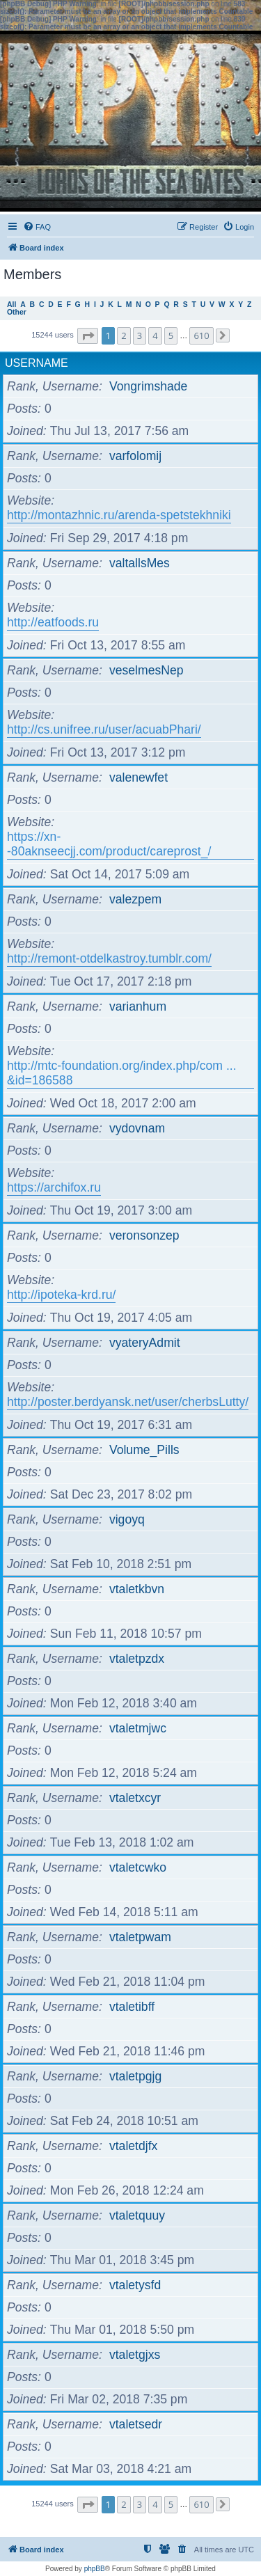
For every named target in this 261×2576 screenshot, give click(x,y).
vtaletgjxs (134, 2355)
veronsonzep (144, 1235)
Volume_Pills (144, 1450)
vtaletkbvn (136, 1589)
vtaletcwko (137, 1867)
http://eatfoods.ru (53, 622)
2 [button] (123, 335)
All (11, 304)
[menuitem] (37, 227)
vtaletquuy (137, 2215)
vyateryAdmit (144, 1343)
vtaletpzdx (136, 1659)
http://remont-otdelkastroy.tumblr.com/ (109, 958)
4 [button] (154, 335)
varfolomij (135, 456)
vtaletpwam (140, 1937)
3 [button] (139, 335)
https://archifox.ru (54, 1187)
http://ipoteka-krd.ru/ (61, 1295)
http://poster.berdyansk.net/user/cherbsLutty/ (127, 1402)
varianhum (137, 1006)
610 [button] (201, 335)
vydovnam (137, 1128)
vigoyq (127, 1519)
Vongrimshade (148, 386)
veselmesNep (146, 670)
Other (16, 312)
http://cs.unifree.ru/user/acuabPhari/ (104, 729)
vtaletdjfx (133, 2146)
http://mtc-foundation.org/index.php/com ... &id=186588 (122, 1073)
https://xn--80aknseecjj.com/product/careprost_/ (109, 844)
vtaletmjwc (137, 1728)
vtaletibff (132, 2007)
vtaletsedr (135, 2424)
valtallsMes (139, 563)
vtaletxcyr (135, 1798)
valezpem (135, 899)
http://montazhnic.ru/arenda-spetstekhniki (119, 515)
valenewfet (138, 777)
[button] (87, 336)
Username (36, 363)
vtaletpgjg (135, 2076)
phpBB (94, 2569)
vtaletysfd (135, 2285)
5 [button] (170, 335)
